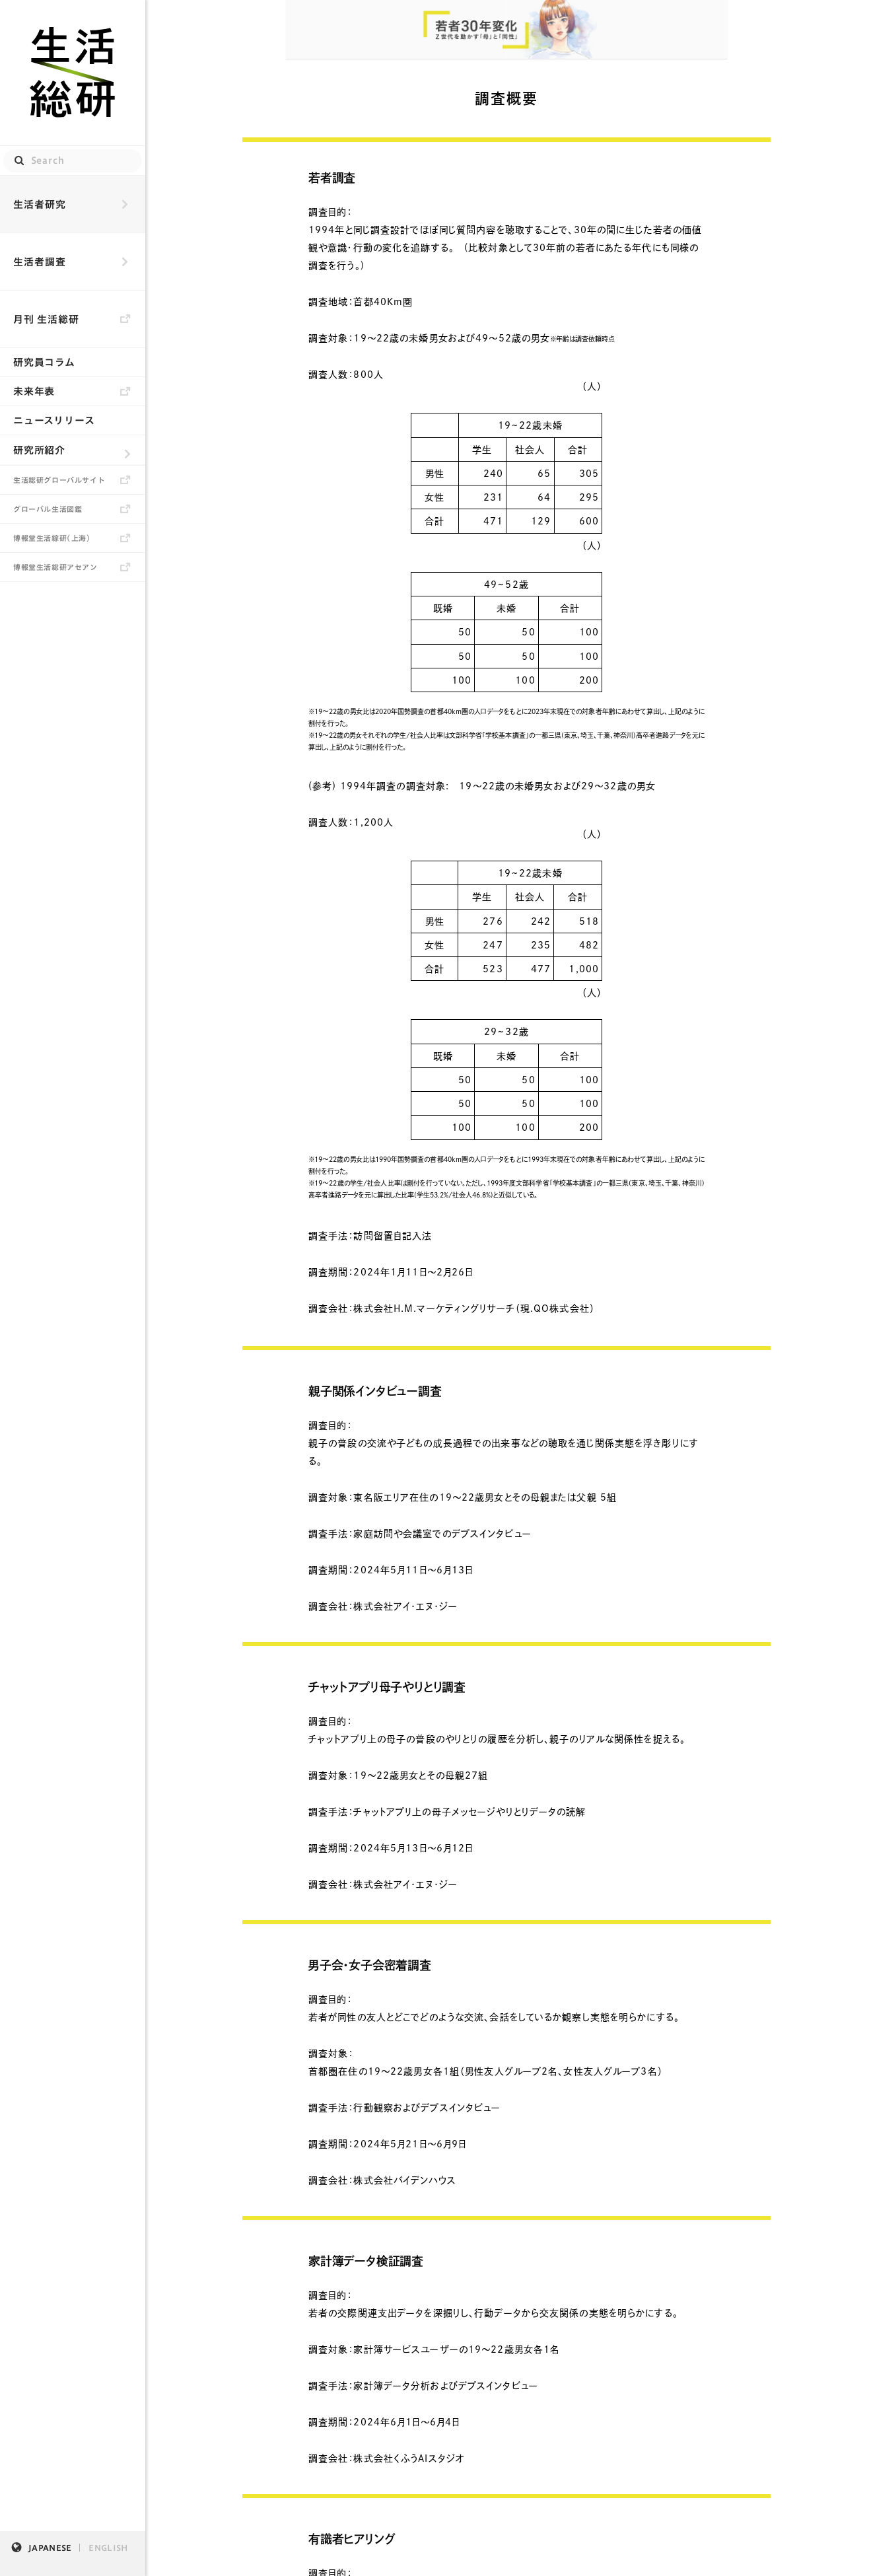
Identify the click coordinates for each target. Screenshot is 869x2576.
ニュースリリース (54, 420)
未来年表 (34, 391)
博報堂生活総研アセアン (55, 567)
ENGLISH (107, 2548)
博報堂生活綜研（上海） (52, 538)
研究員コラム (44, 362)
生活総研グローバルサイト (59, 479)
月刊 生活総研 (46, 319)
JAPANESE (49, 2548)
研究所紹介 (39, 450)
